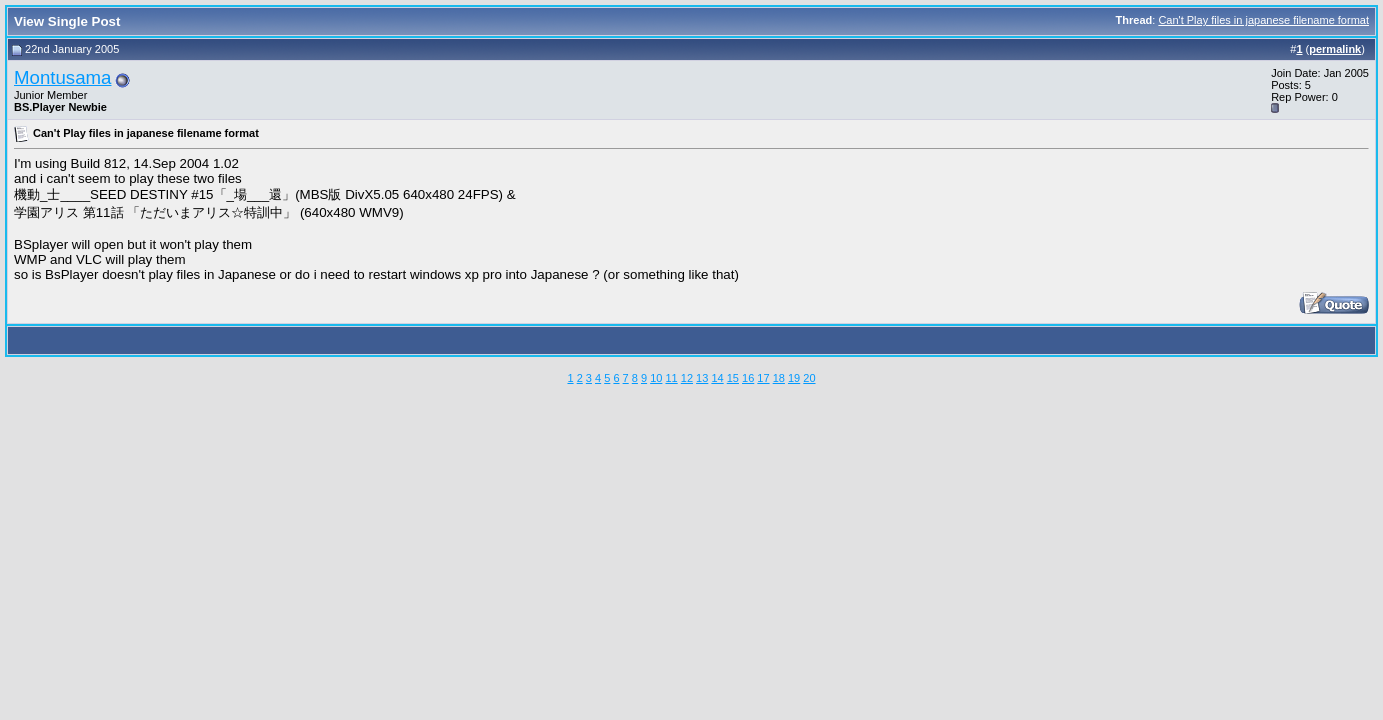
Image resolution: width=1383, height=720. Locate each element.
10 (656, 378)
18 (779, 378)
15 (733, 378)
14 (717, 378)
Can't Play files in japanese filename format (1263, 20)
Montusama (62, 77)
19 (794, 378)
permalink (1335, 49)
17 (763, 378)
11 (671, 378)
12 (687, 378)
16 (748, 378)
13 (702, 378)
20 (809, 378)
